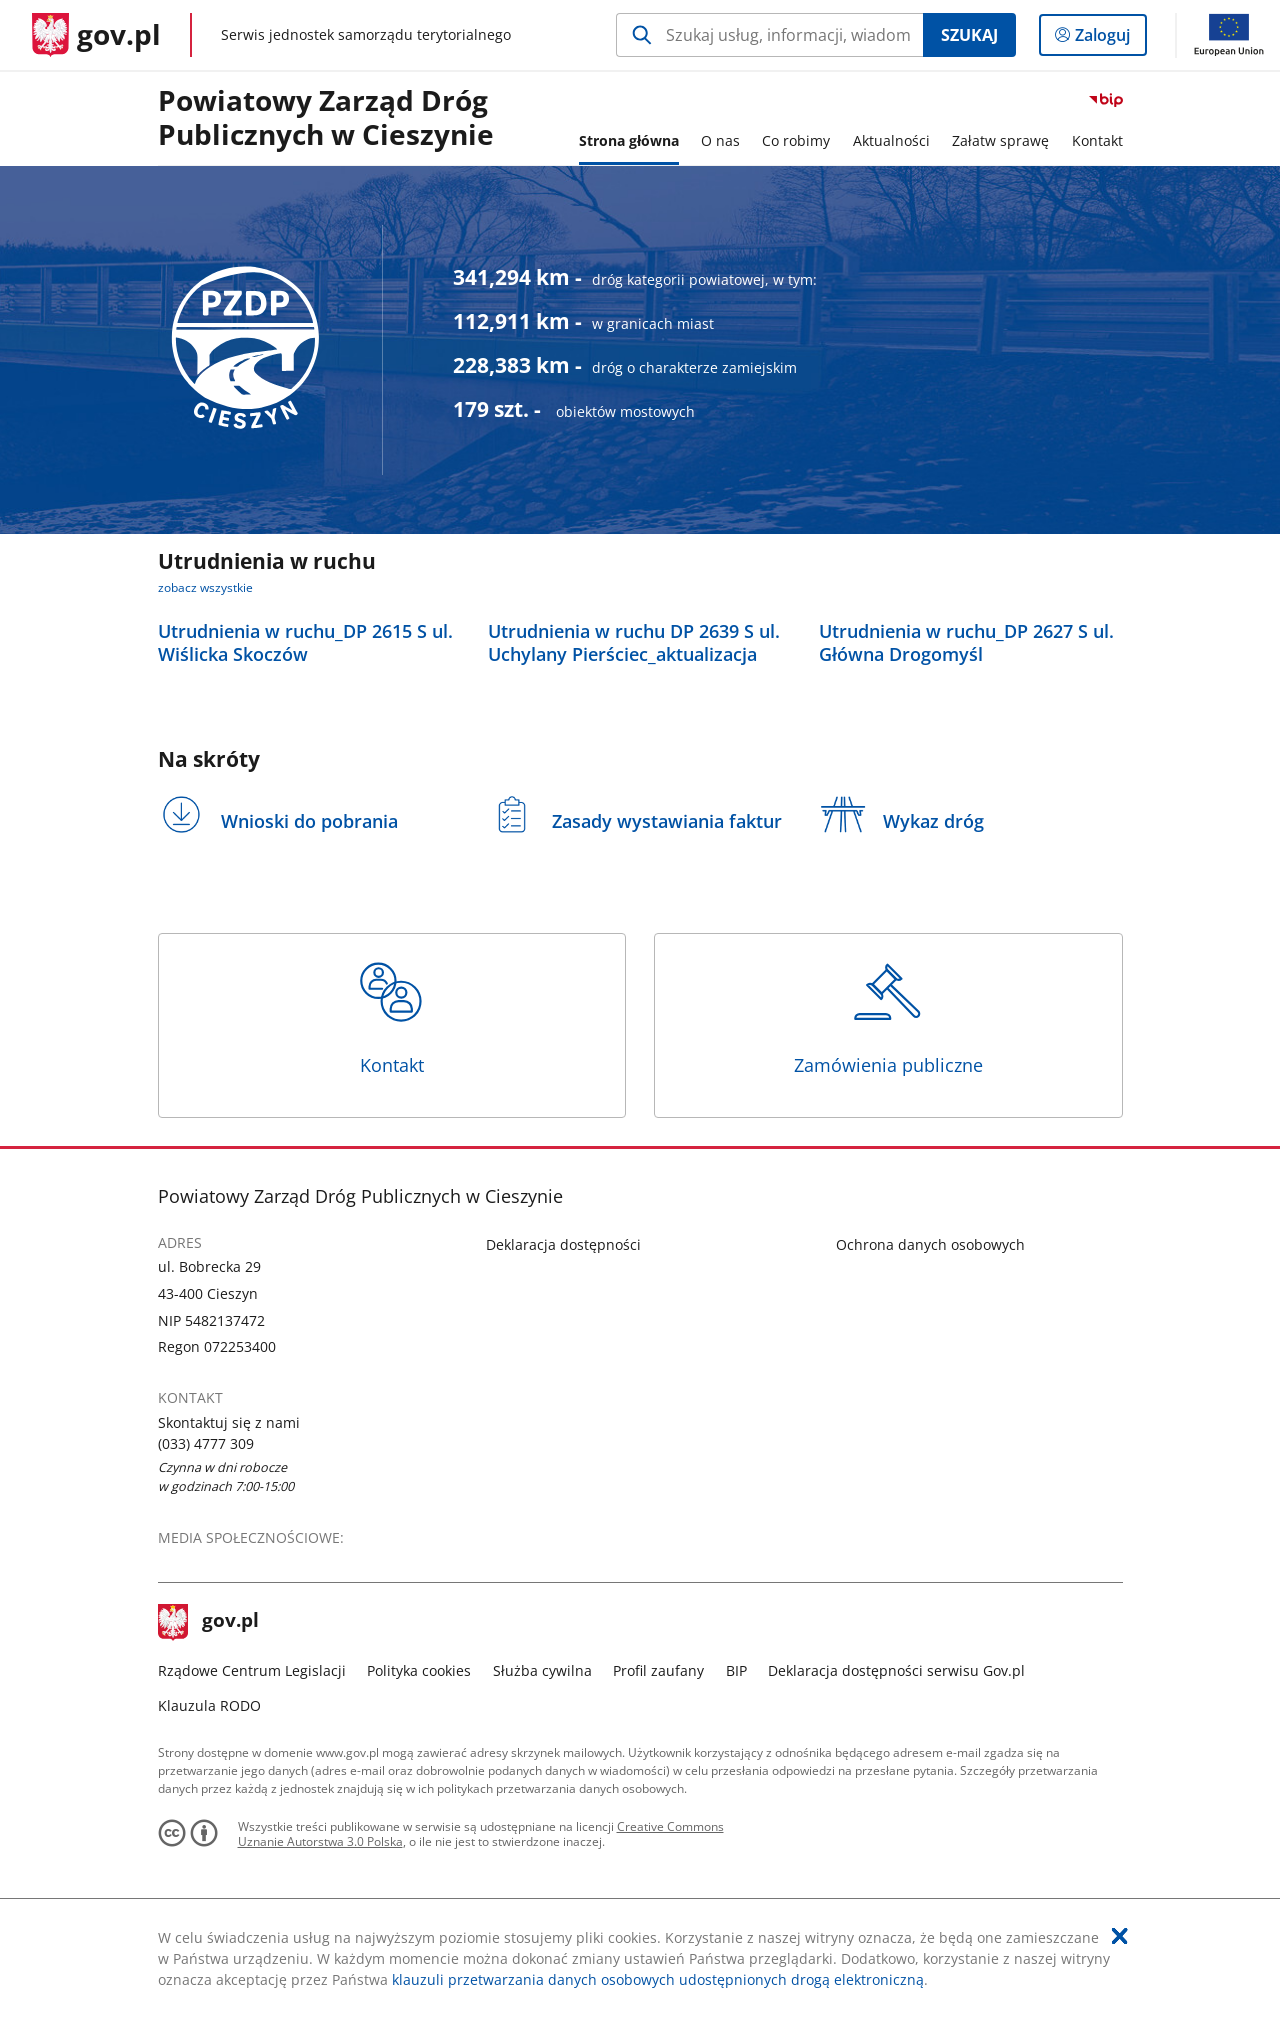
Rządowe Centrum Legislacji (252, 1670)
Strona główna (629, 140)
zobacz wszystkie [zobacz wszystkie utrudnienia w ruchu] (205, 587)
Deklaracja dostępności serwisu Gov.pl (896, 1670)
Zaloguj (1108, 39)
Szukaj (969, 35)
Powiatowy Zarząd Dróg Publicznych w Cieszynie (326, 118)
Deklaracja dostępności (563, 1244)
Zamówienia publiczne (888, 1017)
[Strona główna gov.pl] (96, 35)
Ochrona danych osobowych (930, 1244)
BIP (736, 1670)
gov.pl (209, 1622)
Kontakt (392, 1017)
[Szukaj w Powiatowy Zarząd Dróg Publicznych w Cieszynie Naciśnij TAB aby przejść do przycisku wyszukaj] (769, 35)
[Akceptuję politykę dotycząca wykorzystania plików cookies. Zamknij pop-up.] (1120, 1936)
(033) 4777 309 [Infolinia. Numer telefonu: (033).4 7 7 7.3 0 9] (206, 1443)
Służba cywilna (542, 1670)
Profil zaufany (658, 1670)
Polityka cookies (419, 1670)
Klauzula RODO (209, 1705)
